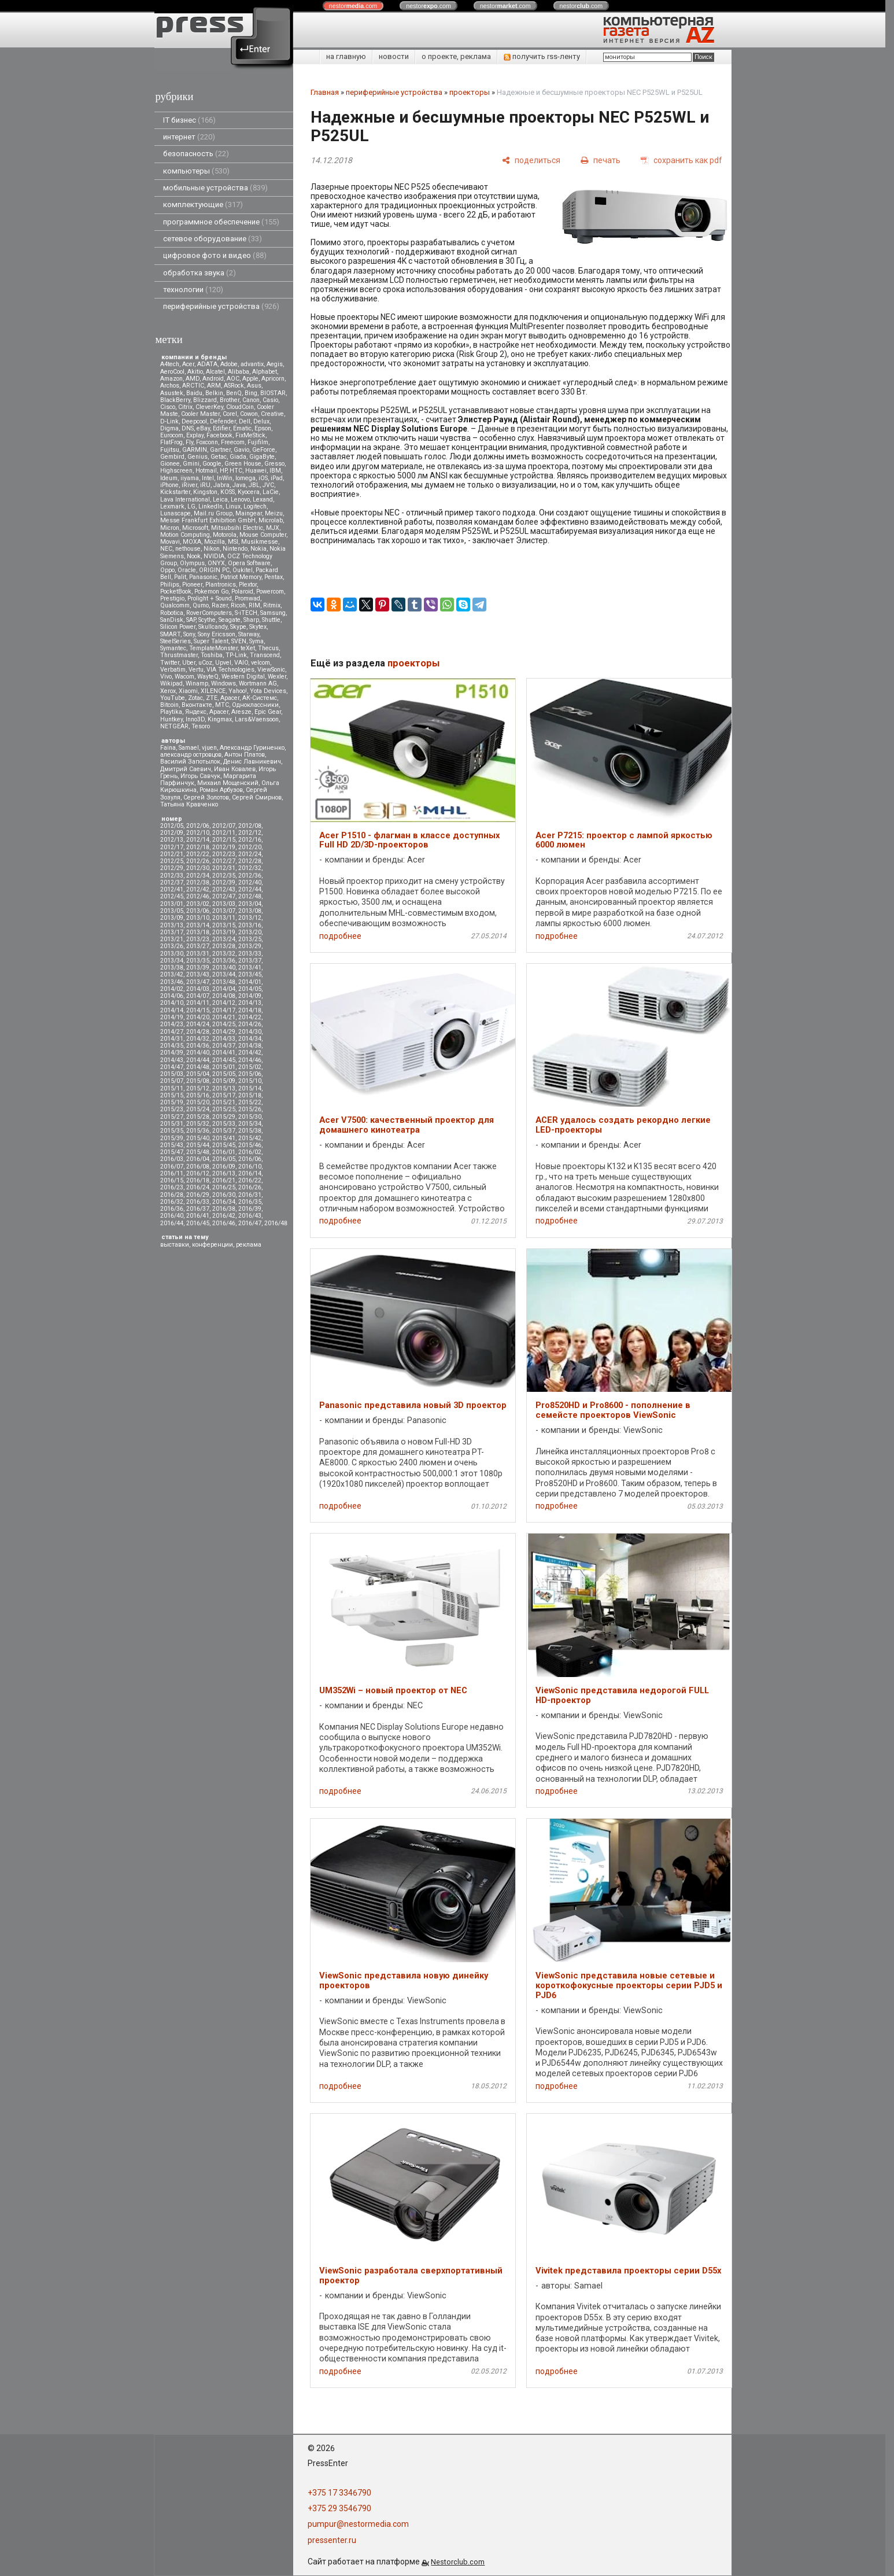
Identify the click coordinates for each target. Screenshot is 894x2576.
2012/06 (197, 826)
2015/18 (249, 1095)
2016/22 (249, 1180)
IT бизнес (189, 120)
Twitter (169, 662)
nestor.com (353, 5)
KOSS (227, 492)
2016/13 (223, 1173)
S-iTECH (246, 613)
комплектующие (203, 204)
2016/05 (223, 1159)
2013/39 (197, 967)
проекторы (469, 92)
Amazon (171, 378)
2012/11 (223, 832)
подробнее (340, 936)
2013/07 (223, 911)
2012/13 (171, 839)
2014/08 (223, 996)
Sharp (251, 620)
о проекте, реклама (456, 56)
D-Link (169, 421)
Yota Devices (268, 691)
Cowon (249, 414)
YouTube (172, 698)
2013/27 (197, 946)
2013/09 (171, 918)
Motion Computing (185, 535)
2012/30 (197, 868)
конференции (212, 1244)
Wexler (277, 676)
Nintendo (235, 548)
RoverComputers (209, 613)
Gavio (241, 450)
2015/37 (223, 1130)
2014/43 (171, 1060)
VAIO (241, 662)
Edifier (221, 428)
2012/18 (197, 847)
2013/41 (249, 967)
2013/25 (249, 939)
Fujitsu (169, 450)
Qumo (201, 605)
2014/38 (249, 1045)
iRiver (189, 485)
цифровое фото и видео (215, 255)
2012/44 (249, 889)
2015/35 (171, 1130)
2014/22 (249, 1017)
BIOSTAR (273, 393)
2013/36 (223, 960)
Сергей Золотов (206, 797)
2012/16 (249, 839)
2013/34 (171, 960)
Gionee (170, 463)
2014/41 (223, 1052)
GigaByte (262, 456)
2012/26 (197, 861)
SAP (190, 620)
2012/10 (197, 832)
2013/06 (197, 911)
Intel (208, 478)
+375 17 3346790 (339, 2492)
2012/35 (223, 875)
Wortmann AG (258, 683)
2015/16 (197, 1095)
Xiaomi (188, 691)
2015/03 (171, 1074)
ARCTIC (193, 385)
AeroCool (172, 371)
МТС (222, 705)
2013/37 (249, 960)
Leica (220, 499)
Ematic (242, 428)
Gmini (191, 463)
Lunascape (175, 513)
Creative (272, 414)
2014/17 (223, 1010)
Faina (168, 747)
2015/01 (223, 1067)
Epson (262, 428)
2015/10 (249, 1081)
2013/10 (197, 918)
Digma (169, 428)
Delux (261, 421)
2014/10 (171, 1003)
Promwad (247, 598)
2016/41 (197, 1215)
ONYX (216, 563)
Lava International (185, 499)
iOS (263, 478)
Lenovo (240, 499)
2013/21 (171, 939)
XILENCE (213, 691)
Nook (194, 556)
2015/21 (223, 1102)
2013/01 (171, 904)
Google (211, 463)
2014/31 (171, 1038)
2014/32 (197, 1038)
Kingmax (220, 719)
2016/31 (249, 1195)
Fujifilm (257, 442)
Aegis (275, 364)
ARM (214, 385)
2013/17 (171, 932)
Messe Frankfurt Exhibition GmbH (208, 520)
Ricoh (238, 605)
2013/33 (249, 953)
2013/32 (223, 953)
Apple (250, 378)
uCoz (205, 662)
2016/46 (223, 1223)
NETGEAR (174, 726)
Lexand (263, 499)
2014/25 (223, 1024)
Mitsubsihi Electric (237, 528)
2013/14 (197, 925)
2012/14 (197, 839)
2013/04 (249, 904)
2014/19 (171, 1017)
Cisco (167, 407)
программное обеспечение (221, 222)
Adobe (229, 364)
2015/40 (197, 1138)
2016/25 (223, 1187)
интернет (189, 136)
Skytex (258, 627)
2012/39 (223, 882)
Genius (197, 456)
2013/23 (197, 939)
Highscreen (176, 470)
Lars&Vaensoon (257, 719)
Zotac (195, 698)
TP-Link (236, 655)
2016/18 (197, 1180)
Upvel (223, 662)
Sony (189, 634)
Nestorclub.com (458, 2561)
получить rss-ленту (542, 56)
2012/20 (249, 847)
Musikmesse (259, 542)
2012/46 (197, 896)
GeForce (263, 450)
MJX (272, 528)
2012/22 (197, 854)
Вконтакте (197, 705)
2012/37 (171, 882)
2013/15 (223, 925)
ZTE (211, 698)
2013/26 (171, 946)
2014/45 (223, 1060)
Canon (251, 400)
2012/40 (249, 882)
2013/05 (171, 911)
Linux (233, 506)
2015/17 (223, 1095)
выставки (174, 1244)
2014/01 (249, 982)
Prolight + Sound (209, 598)
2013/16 (249, 925)
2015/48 (197, 1152)
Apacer (218, 712)
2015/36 (197, 1130)
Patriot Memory (240, 577)
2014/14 (171, 1010)
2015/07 (171, 1081)
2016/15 (171, 1180)
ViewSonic (271, 669)
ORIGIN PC (214, 570)
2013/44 (223, 974)
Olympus (192, 563)
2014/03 (197, 989)
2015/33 (223, 1123)
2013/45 (249, 974)
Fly (189, 442)
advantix (252, 364)
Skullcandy (212, 627)
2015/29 (223, 1117)
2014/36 (197, 1045)
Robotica (171, 613)
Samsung (273, 613)
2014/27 (171, 1031)
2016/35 (249, 1202)
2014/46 (249, 1060)
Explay (195, 435)
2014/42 (249, 1052)
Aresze (241, 712)
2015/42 (249, 1138)
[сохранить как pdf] (681, 160)
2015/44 (197, 1145)
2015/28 (197, 1117)
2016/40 (171, 1215)
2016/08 (197, 1166)
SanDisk (171, 620)
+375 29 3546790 (339, 2508)
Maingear (248, 513)
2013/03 (223, 904)
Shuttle (271, 620)
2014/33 (223, 1038)
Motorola (225, 535)
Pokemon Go (211, 591)
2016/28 (171, 1195)
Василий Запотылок (190, 761)
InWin (224, 478)
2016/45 (197, 1223)
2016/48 (275, 1223)
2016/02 (249, 1152)
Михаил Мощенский (227, 783)
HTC (236, 470)
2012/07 (223, 826)
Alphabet (264, 371)
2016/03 (171, 1159)
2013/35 (197, 960)
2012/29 (171, 868)
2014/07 (197, 996)
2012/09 (171, 832)
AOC (233, 378)
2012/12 (249, 832)
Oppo (167, 570)
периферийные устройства (221, 306)
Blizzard (205, 400)
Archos (169, 385)
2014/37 (223, 1045)
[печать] (600, 160)
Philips (169, 584)
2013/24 (223, 939)
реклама (248, 1244)
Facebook (219, 435)
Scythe (207, 620)
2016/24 (197, 1187)
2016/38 (223, 1209)
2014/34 (249, 1038)
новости (394, 56)
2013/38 (171, 967)
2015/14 (249, 1088)
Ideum (169, 478)
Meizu (274, 513)
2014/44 (197, 1060)
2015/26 (249, 1109)
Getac (218, 456)
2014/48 (197, 1067)
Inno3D (195, 719)
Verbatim (173, 669)
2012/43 (223, 889)
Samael (189, 747)
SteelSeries (175, 641)
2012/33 (171, 875)
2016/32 (171, 1202)
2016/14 (249, 1173)
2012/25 (171, 861)
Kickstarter (175, 492)
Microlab (270, 520)
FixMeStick (250, 435)
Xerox (168, 691)
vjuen (209, 747)
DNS (188, 428)
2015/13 (223, 1088)
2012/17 (171, 847)
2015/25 (223, 1109)
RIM (254, 605)
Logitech (255, 506)
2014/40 (197, 1052)
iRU (205, 485)
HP (223, 470)
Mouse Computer (262, 535)
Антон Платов (244, 754)
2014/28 (197, 1031)
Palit (180, 577)
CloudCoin (240, 407)
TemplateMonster (213, 648)
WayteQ (208, 676)
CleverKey (209, 407)
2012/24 (249, 854)
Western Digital (243, 676)
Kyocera (249, 492)
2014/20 (197, 1017)
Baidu (194, 393)
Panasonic (203, 577)
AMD (193, 378)
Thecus (268, 648)
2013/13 (171, 925)
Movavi (170, 542)
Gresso (274, 463)
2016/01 (223, 1152)
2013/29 (249, 946)
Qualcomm (175, 605)
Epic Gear (267, 712)
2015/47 (171, 1152)
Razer (220, 605)
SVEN (238, 641)
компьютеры (196, 171)
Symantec (173, 648)
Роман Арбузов (221, 790)
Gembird (172, 456)
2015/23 (171, 1109)
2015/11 (171, 1088)
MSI (233, 542)
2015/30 (249, 1117)
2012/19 (223, 847)
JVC (268, 485)
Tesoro (200, 726)
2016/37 (197, 1209)
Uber (188, 662)
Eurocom (171, 435)
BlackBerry (175, 400)
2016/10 (249, 1166)
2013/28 (223, 946)
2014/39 (171, 1052)
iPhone (169, 485)
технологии (193, 289)
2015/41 (223, 1138)
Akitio (195, 371)
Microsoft (195, 528)
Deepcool (194, 421)
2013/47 (197, 982)
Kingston (205, 492)
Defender (223, 421)
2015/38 (249, 1130)
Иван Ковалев (235, 769)
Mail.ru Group (213, 513)
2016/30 (223, 1195)
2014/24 (197, 1024)
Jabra (221, 485)
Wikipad (171, 683)
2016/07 (171, 1166)
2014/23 (171, 1024)
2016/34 (223, 1202)
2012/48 (249, 896)
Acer (188, 364)
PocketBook (175, 591)
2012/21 (171, 854)
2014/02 (171, 989)
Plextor (248, 584)
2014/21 (223, 1017)
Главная (325, 92)
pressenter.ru (332, 2540)
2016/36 (171, 1209)
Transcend (265, 655)
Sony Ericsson (216, 634)
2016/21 (223, 1180)
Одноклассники (255, 705)
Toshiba (212, 655)
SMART (170, 634)
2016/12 (197, 1173)
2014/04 (223, 989)
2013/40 (223, 967)
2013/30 (171, 953)
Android (213, 378)
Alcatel (215, 371)
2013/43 (197, 974)
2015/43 (171, 1145)
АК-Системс (259, 698)
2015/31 (171, 1123)
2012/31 (223, 868)
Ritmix (271, 605)
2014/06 (171, 996)
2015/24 (197, 1109)
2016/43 (249, 1215)
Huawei (256, 470)
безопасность (196, 153)
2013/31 (197, 953)
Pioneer (192, 584)
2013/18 (197, 932)
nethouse (188, 548)
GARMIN (194, 450)
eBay (203, 428)
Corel (230, 414)
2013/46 (171, 982)
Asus (254, 385)
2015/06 (249, 1074)
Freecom (233, 442)
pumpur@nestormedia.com (358, 2524)
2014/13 (249, 1003)
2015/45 (223, 1145)
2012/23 (223, 854)
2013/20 (249, 932)
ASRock (234, 385)
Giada (238, 456)
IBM (275, 470)
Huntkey (171, 719)
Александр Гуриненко (252, 747)
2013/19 (223, 932)
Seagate (230, 620)
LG (191, 506)
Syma (256, 641)
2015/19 (171, 1102)
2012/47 (223, 896)
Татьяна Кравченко (189, 804)
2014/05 (249, 989)
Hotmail (206, 470)
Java (239, 485)
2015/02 (249, 1067)
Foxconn (207, 442)
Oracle (187, 570)
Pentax (273, 577)
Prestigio (172, 598)
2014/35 (171, 1045)
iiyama (189, 478)
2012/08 (249, 826)
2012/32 (249, 868)
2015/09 (223, 1081)
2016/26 (249, 1187)
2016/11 (171, 1173)
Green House (242, 463)
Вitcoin (169, 705)
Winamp (197, 683)
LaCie (271, 492)
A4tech (169, 364)
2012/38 (197, 882)
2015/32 (197, 1123)
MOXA (192, 542)
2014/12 (223, 1003)
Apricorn (273, 378)
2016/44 (171, 1223)
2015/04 (197, 1074)
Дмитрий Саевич (185, 769)
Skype (238, 627)
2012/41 (171, 889)
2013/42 (171, 974)
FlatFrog (171, 442)
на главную (346, 56)
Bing (251, 393)
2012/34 (197, 875)
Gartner (220, 450)
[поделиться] (531, 160)
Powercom (270, 591)
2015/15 (171, 1095)
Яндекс (195, 712)
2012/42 (197, 889)
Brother (229, 400)
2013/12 (249, 918)
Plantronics (220, 584)
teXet (248, 648)
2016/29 (197, 1195)
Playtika (171, 712)
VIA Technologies (230, 669)
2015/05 (223, 1074)
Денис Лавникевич (252, 761)
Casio (270, 400)
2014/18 (249, 1010)
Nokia (258, 548)
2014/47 (171, 1067)
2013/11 (223, 918)
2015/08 (197, 1081)
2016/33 (197, 1202)
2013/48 (223, 982)
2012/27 (223, 861)
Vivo (166, 676)
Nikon (212, 548)
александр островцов (190, 754)
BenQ (234, 393)
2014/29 (223, 1031)
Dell (244, 421)
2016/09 (223, 1166)
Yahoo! (237, 691)
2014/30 (249, 1031)
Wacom (184, 676)
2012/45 (171, 896)
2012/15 (223, 839)
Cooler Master (200, 414)
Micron (169, 528)
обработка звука (199, 272)
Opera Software (249, 563)
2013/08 (249, 911)
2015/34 (249, 1123)
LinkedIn (210, 506)
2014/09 (249, 996)
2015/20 (197, 1102)
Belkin (214, 393)
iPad (277, 478)
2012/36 (249, 875)
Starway (248, 634)
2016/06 (249, 1159)
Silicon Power (177, 627)
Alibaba (238, 371)
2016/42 (223, 1215)
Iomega (245, 478)
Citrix (185, 407)
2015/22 (249, 1102)
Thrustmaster (179, 655)
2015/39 (171, 1138)
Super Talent (211, 641)
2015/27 (171, 1117)
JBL (254, 485)
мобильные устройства (215, 187)
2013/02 (197, 904)
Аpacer (229, 698)
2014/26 (249, 1024)
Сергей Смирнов (257, 797)
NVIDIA (214, 556)
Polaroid (242, 591)
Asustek (171, 393)
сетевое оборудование (212, 238)
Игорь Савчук (200, 776)
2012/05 (171, 826)
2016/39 (249, 1209)
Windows (223, 683)
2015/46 (249, 1145)
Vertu (196, 669)
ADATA (207, 364)
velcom (260, 662)
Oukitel (242, 570)
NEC (166, 548)
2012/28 (249, 861)
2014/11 (197, 1003)
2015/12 (197, 1088)
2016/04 (197, 1159)
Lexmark (172, 506)
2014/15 (197, 1010)
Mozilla (214, 542)
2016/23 (171, 1187)
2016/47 (249, 1223)
